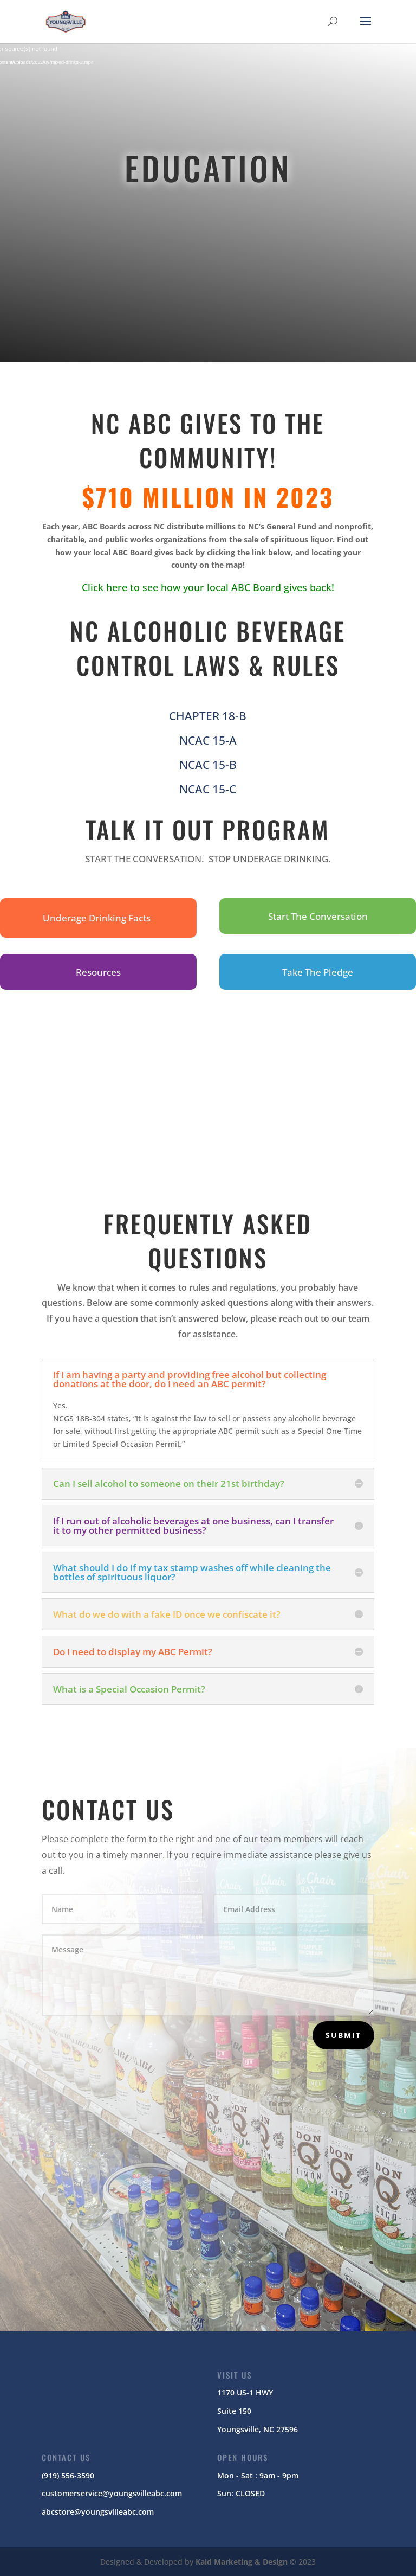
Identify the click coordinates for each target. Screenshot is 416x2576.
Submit (343, 2035)
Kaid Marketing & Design (242, 2561)
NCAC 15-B (208, 764)
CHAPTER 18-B (207, 715)
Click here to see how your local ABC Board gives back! (208, 587)
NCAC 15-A (208, 740)
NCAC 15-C (207, 789)
